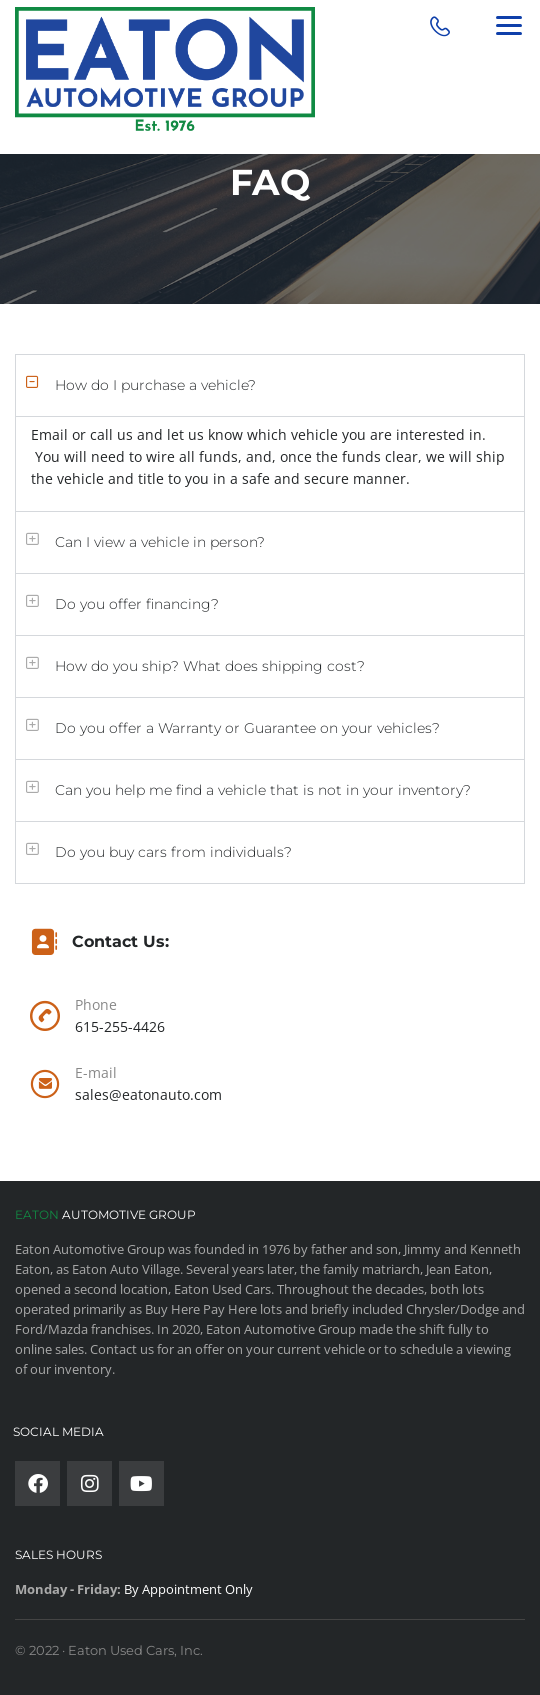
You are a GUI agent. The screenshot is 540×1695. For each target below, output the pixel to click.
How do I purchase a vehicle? (155, 385)
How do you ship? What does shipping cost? (210, 666)
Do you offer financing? (137, 604)
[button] (270, 385)
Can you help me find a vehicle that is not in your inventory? (263, 790)
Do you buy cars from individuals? (173, 852)
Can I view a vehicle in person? (160, 542)
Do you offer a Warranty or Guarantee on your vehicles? (247, 728)
